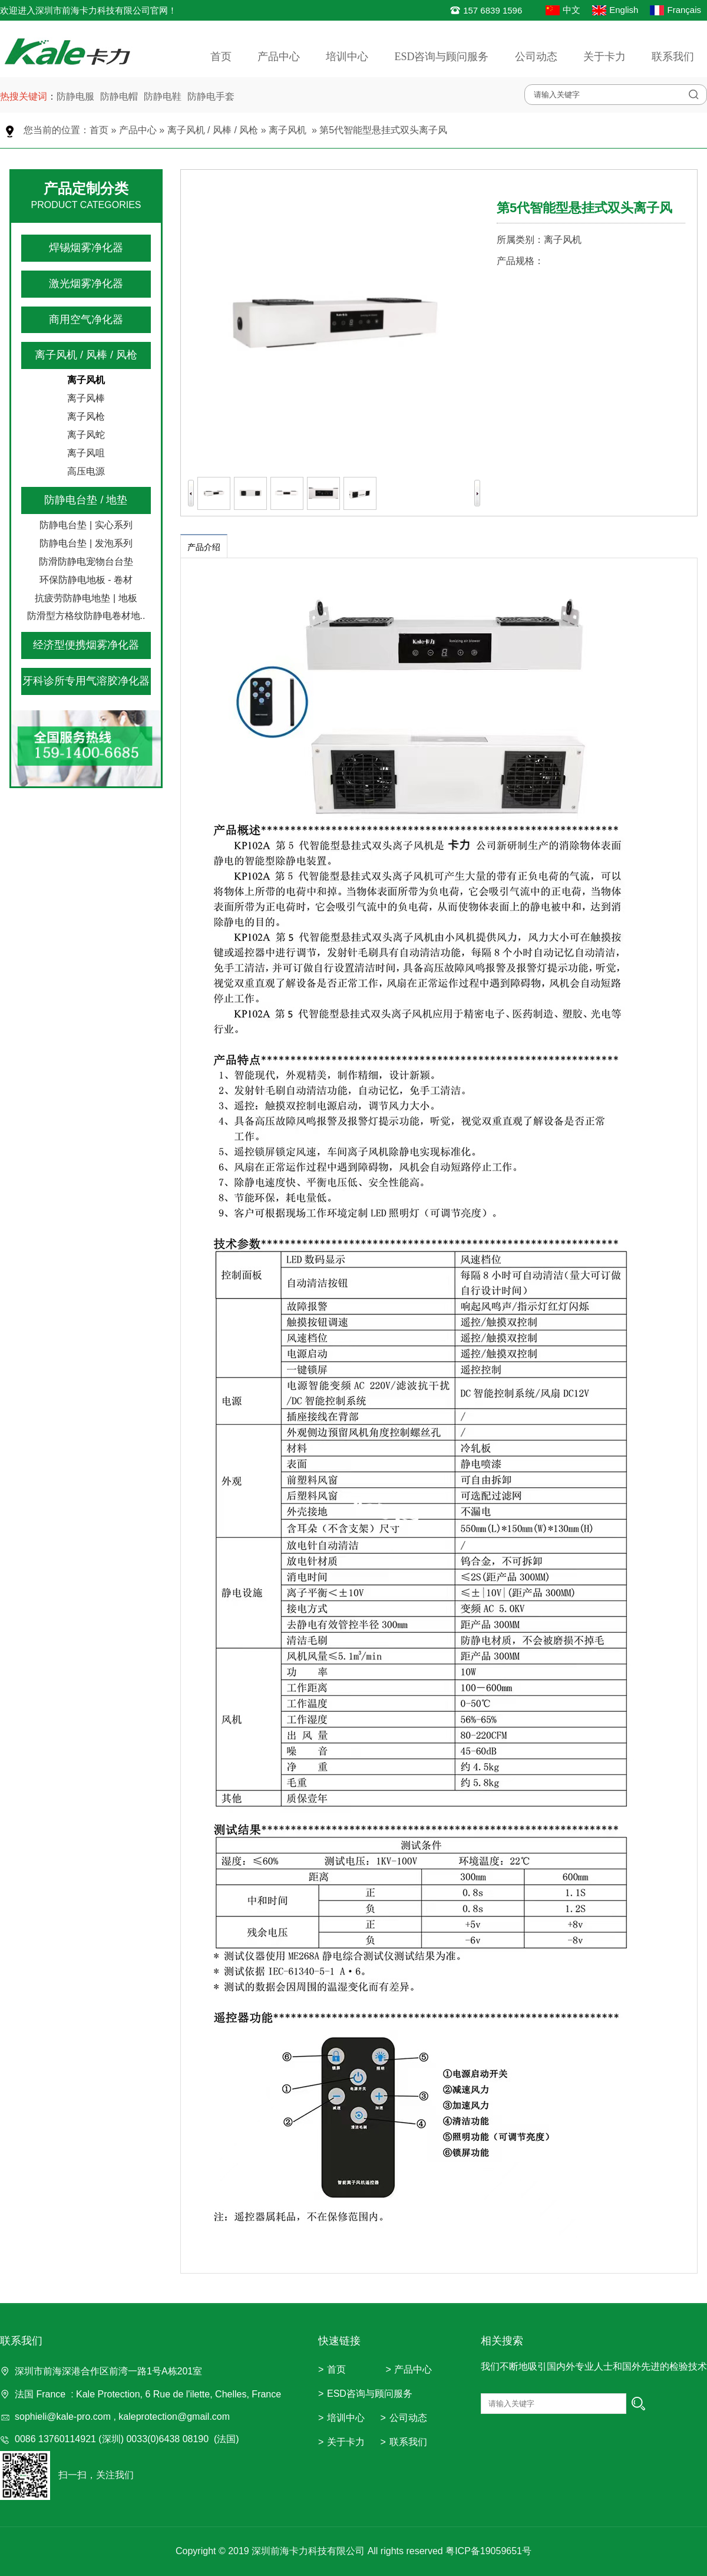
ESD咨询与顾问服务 (441, 56)
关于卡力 (604, 56)
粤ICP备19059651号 (488, 2551)
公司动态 (536, 56)
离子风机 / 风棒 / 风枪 (213, 130)
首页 (221, 56)
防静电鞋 (162, 96)
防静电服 (75, 96)
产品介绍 (203, 547)
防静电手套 (210, 96)
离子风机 (287, 130)
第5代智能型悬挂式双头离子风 (383, 130)
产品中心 (278, 56)
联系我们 (673, 56)
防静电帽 (119, 96)
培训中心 (347, 56)
